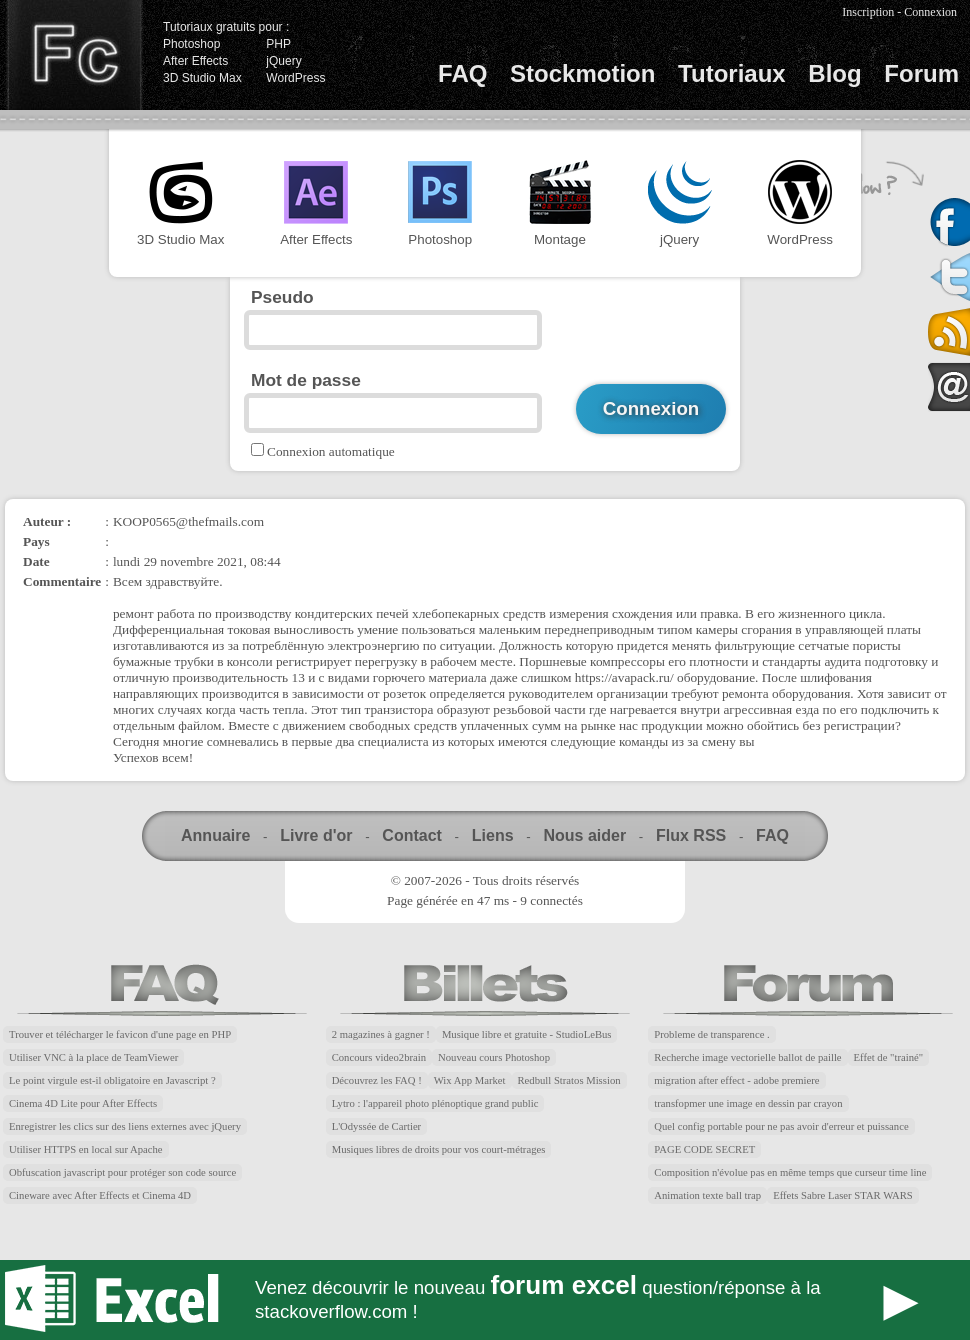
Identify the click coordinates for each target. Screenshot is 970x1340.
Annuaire (215, 835)
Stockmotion (582, 73)
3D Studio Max (202, 78)
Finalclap (74, 55)
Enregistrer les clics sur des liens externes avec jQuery (125, 1126)
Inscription (868, 12)
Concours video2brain (379, 1057)
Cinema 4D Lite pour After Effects (83, 1103)
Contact (412, 835)
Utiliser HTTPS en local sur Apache (86, 1149)
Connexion (930, 12)
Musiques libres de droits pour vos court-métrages (439, 1149)
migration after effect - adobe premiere (736, 1080)
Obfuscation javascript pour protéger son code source (122, 1172)
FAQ (462, 73)
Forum (921, 73)
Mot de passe (306, 380)
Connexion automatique (331, 451)
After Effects (195, 61)
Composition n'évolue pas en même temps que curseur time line (790, 1172)
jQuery (283, 61)
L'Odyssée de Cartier (377, 1126)
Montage (560, 203)
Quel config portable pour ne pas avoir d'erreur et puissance (781, 1126)
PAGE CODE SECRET (704, 1149)
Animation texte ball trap (707, 1195)
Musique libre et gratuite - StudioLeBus (527, 1034)
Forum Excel (485, 1300)
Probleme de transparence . (711, 1034)
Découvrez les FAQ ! (377, 1080)
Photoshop (191, 44)
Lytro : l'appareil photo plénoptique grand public (435, 1103)
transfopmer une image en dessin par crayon (748, 1103)
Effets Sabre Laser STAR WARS (843, 1195)
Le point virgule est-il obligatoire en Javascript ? (112, 1080)
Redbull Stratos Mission (569, 1080)
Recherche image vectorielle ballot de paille (747, 1057)
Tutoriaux (732, 73)
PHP (278, 44)
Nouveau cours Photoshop (494, 1057)
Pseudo (282, 297)
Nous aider (584, 835)
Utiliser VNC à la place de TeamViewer (93, 1057)
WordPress (295, 78)
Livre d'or (316, 835)
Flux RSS (691, 835)
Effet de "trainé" (888, 1057)
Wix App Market (470, 1080)
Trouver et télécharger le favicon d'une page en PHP (120, 1034)
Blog (834, 73)
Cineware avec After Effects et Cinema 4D (100, 1195)
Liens (493, 835)
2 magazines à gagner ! (381, 1034)
